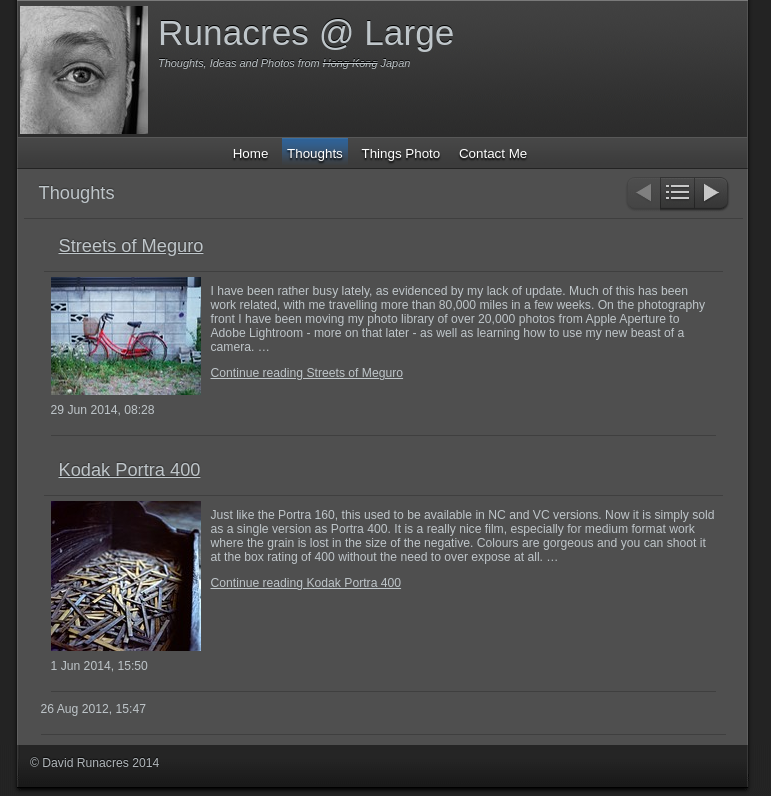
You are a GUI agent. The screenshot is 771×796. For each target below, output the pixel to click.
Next (712, 194)
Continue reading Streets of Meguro (307, 373)
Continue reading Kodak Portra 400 (306, 583)
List (677, 194)
